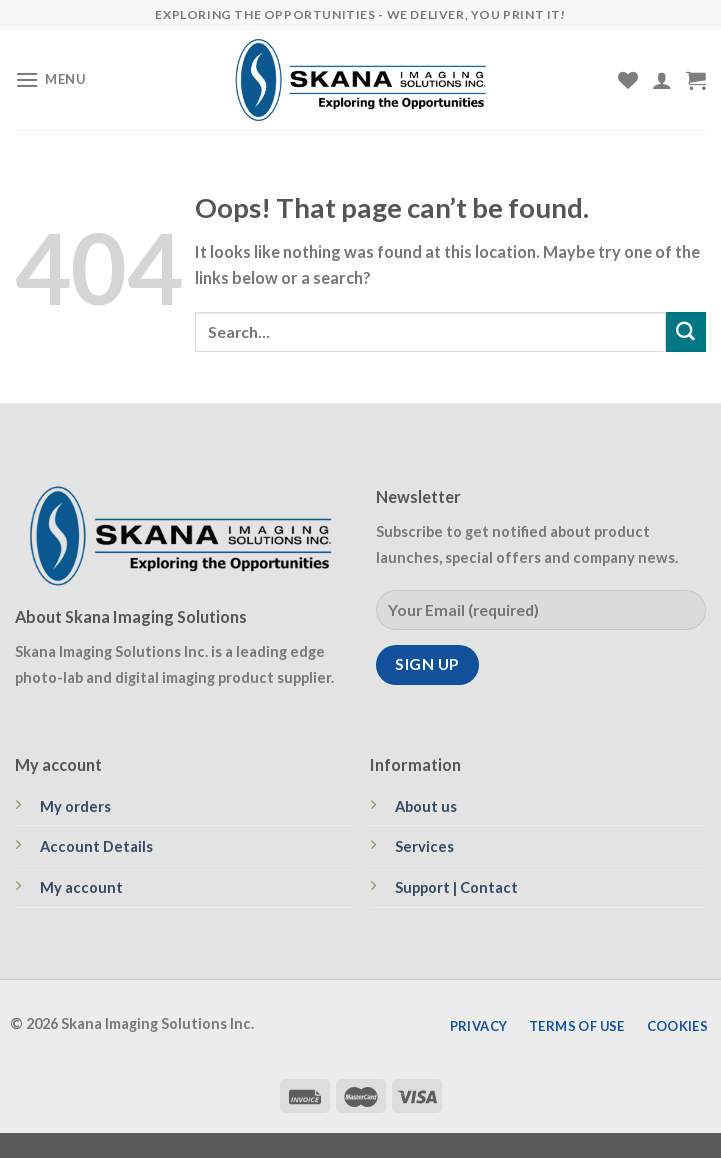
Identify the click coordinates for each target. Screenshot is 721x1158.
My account (81, 887)
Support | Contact (456, 887)
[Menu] (50, 79)
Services (424, 846)
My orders (75, 806)
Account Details (96, 846)
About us (426, 806)
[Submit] (686, 332)
